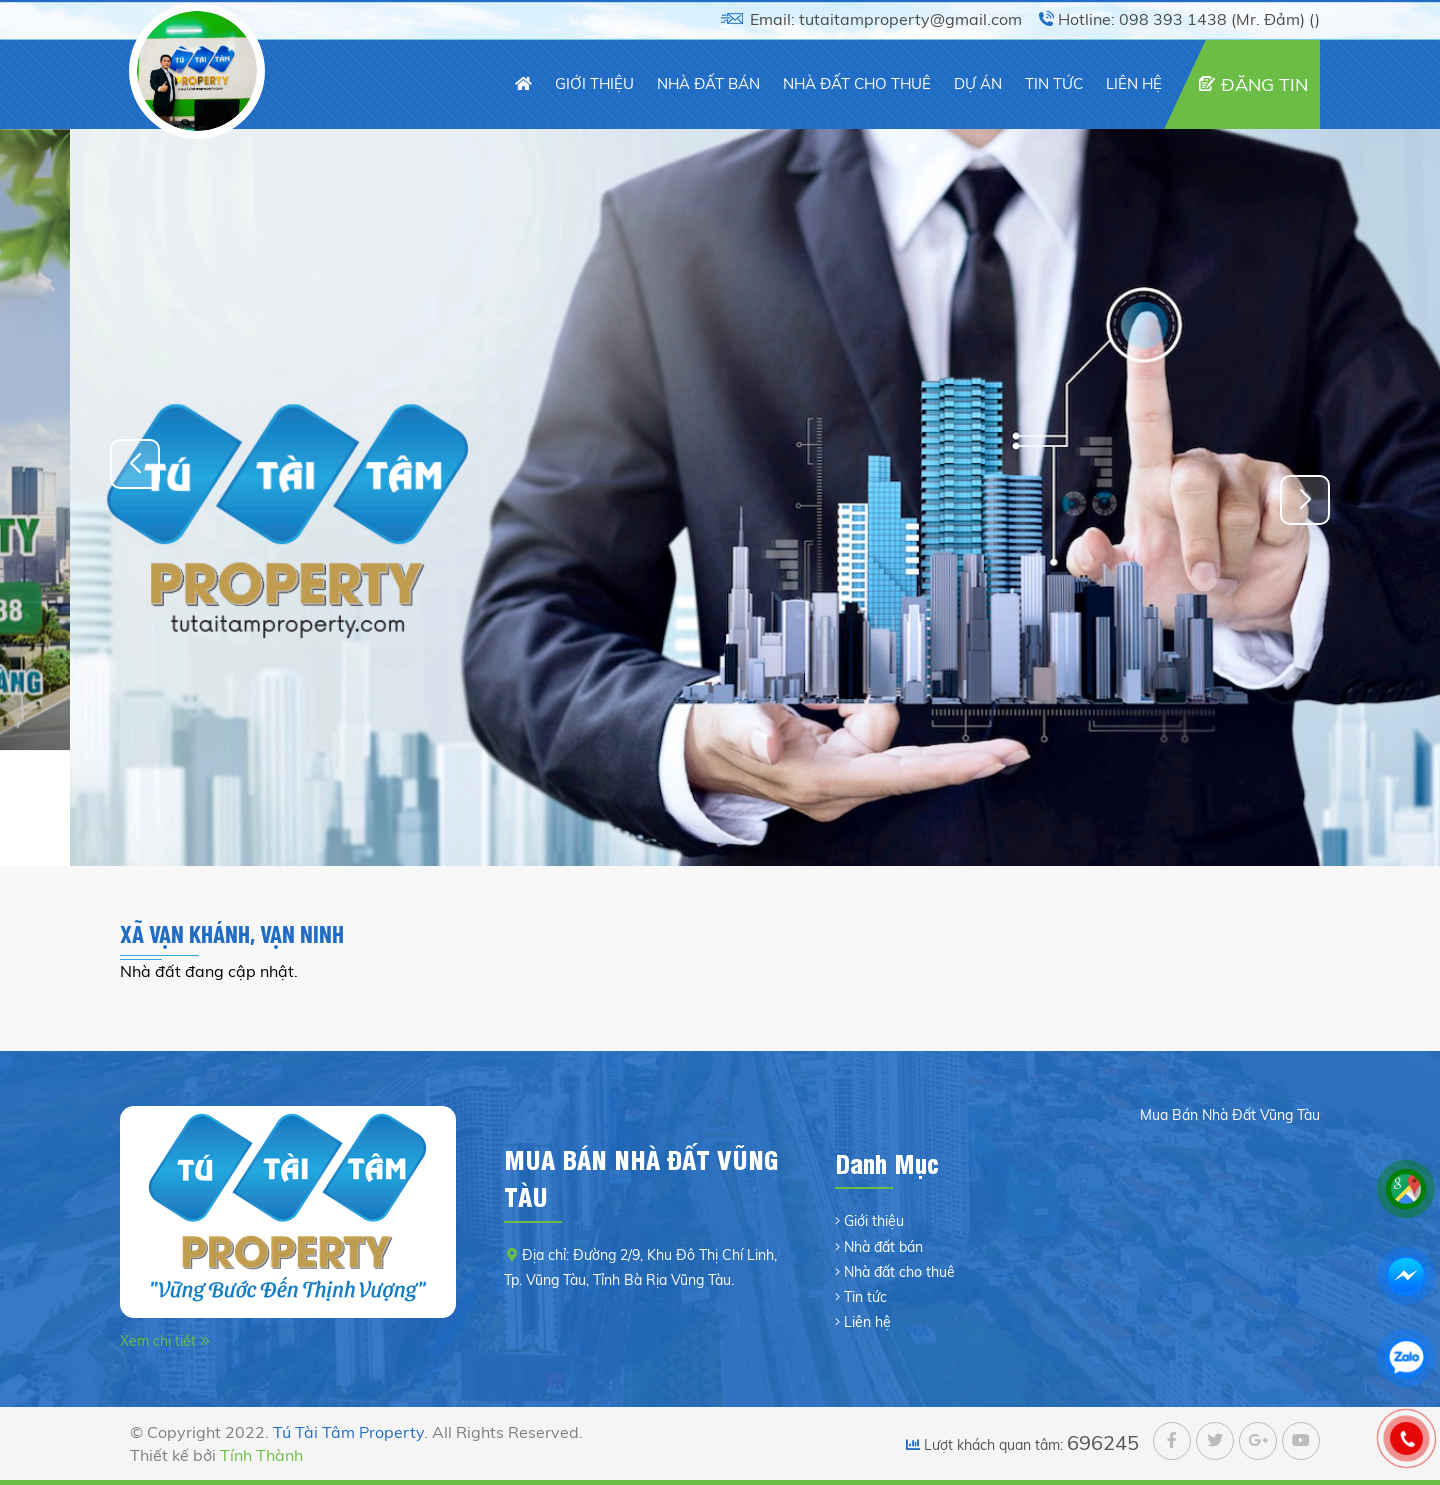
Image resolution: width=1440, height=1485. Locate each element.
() (1314, 19)
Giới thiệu (874, 1221)
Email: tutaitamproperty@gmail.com (886, 19)
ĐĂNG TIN (1264, 84)
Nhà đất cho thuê (899, 1272)
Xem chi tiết (160, 1341)
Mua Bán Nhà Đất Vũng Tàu (1230, 1115)
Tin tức (865, 1297)
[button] (1305, 500)
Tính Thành (261, 1455)
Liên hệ (867, 1322)
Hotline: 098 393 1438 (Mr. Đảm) (1181, 19)
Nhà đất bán (883, 1247)
